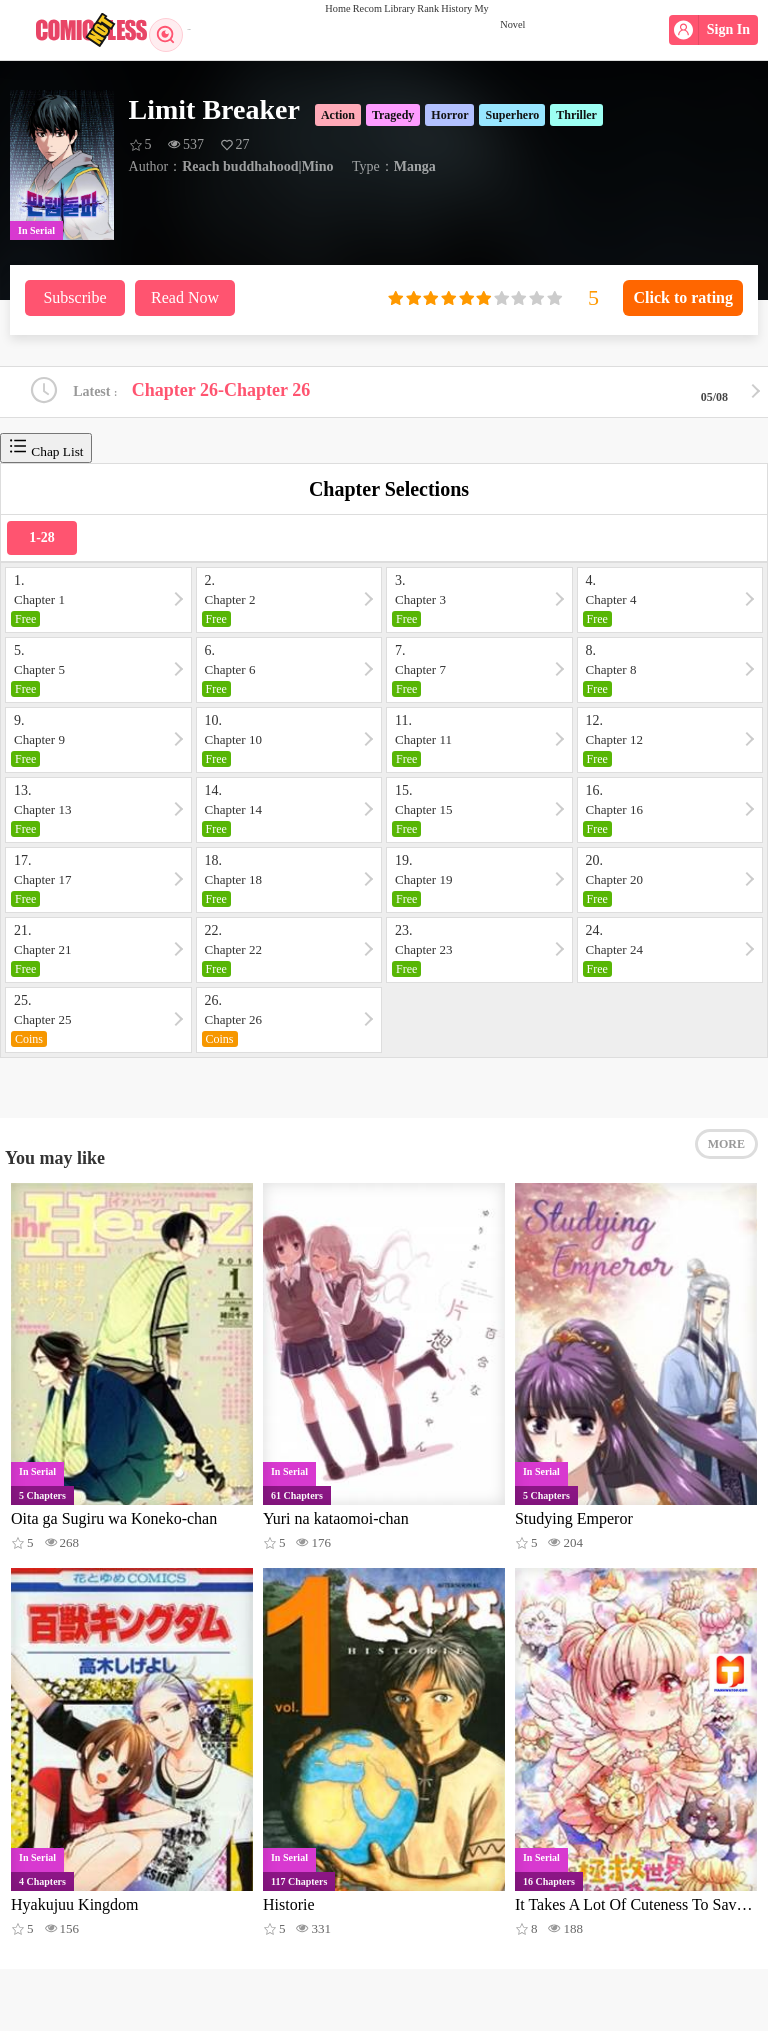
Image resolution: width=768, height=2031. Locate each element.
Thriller (576, 115)
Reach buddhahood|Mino (257, 166)
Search (177, 30)
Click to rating (683, 297)
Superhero (512, 115)
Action (338, 115)
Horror (449, 115)
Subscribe (74, 297)
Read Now (185, 297)
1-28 (42, 544)
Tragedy (393, 115)
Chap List (46, 454)
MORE (726, 1167)
